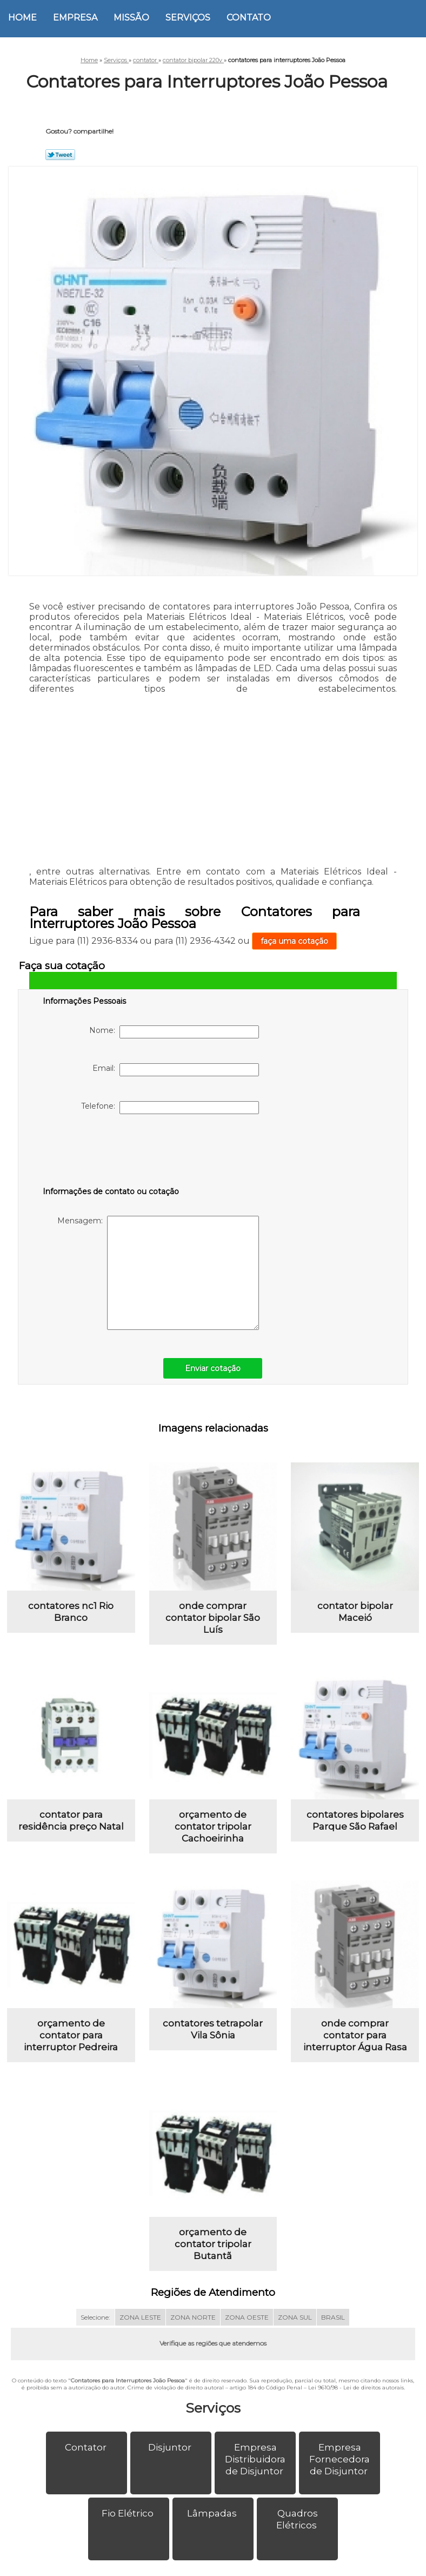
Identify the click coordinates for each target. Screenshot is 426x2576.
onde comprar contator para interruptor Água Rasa (355, 2049)
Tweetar (60, 154)
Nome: (174, 1031)
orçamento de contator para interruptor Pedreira (71, 2049)
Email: (175, 1069)
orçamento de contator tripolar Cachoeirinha (213, 1836)
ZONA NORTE (193, 2337)
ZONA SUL (295, 2337)
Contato (249, 17)
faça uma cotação (294, 941)
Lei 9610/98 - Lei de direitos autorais (356, 2407)
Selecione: (95, 2337)
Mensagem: (158, 1273)
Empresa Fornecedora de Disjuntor (339, 2478)
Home (22, 17)
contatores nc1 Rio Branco (71, 1616)
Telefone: (170, 1107)
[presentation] (111, 1152)
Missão (131, 17)
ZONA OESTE (247, 2337)
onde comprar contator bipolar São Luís (212, 1622)
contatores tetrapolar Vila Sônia (213, 2043)
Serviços (187, 17)
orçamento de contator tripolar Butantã (213, 2264)
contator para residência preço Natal (71, 1830)
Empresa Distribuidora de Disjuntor (255, 2478)
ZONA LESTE (140, 2337)
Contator (87, 2466)
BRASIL (333, 2337)
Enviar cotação (213, 1368)
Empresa (75, 17)
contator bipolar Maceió (355, 1616)
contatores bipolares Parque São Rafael (355, 1830)
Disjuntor (171, 2466)
